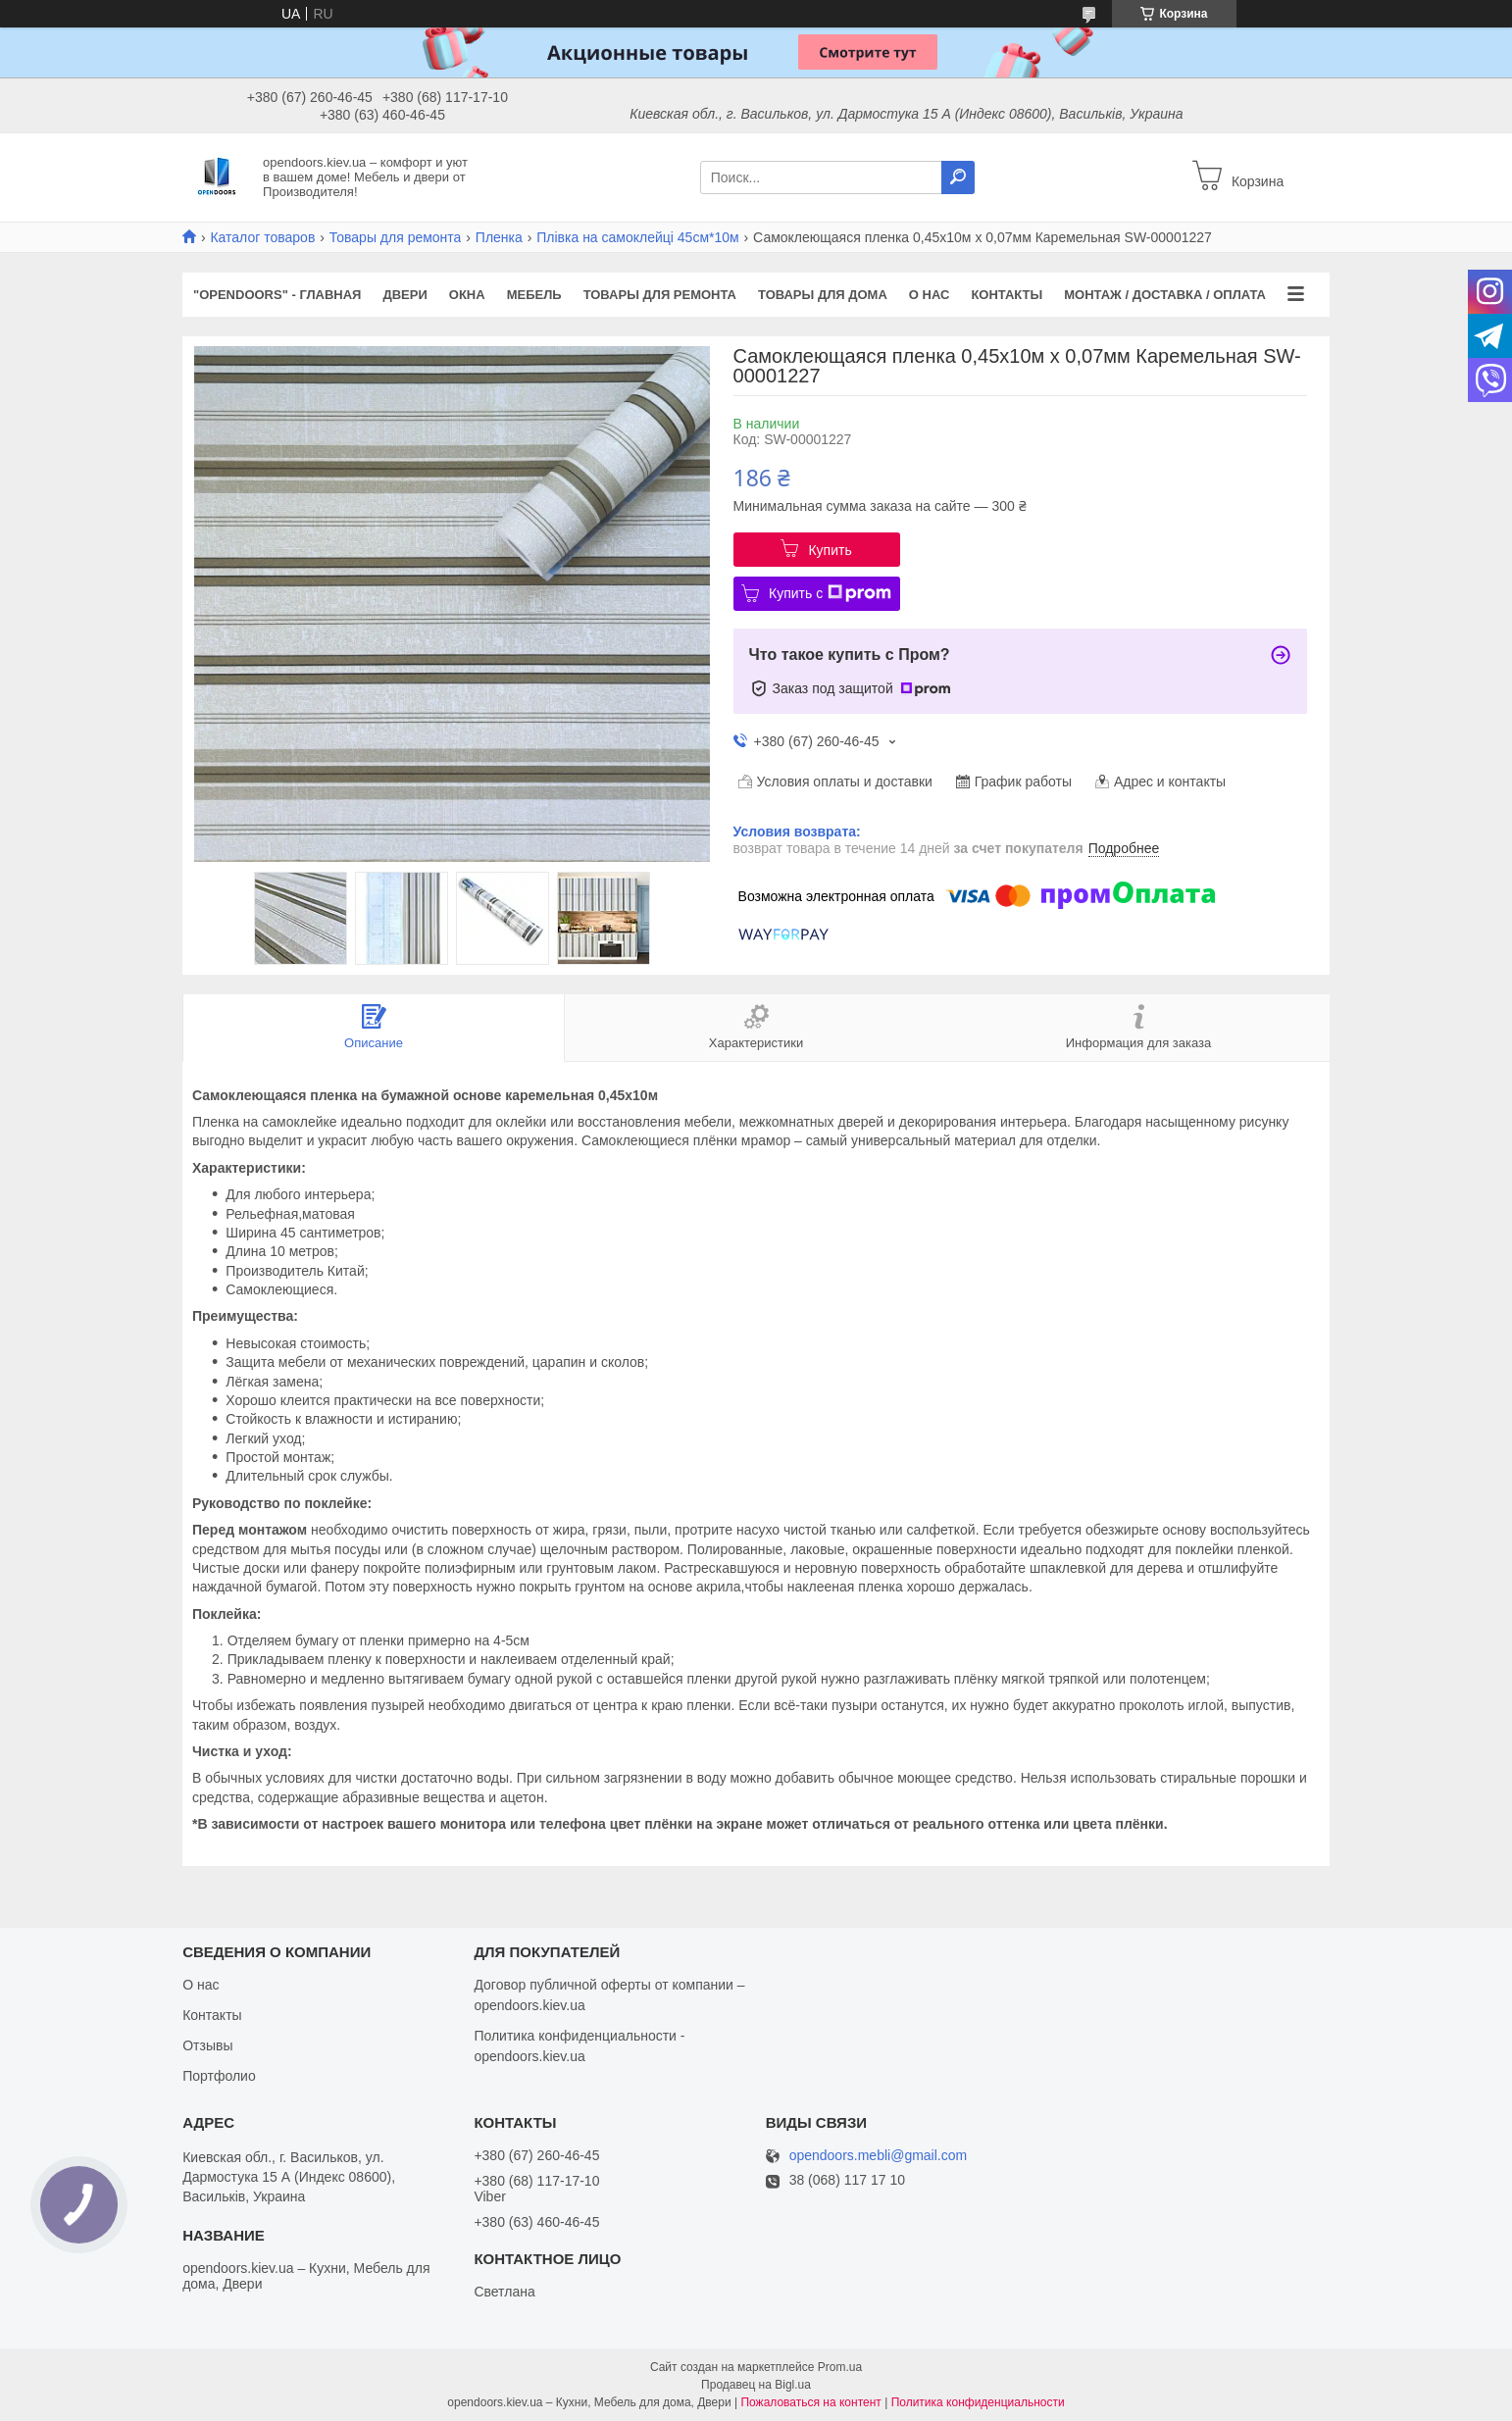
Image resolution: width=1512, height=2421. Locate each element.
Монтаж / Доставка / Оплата (1165, 294)
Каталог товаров (262, 237)
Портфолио (219, 2076)
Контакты (1006, 294)
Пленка (499, 237)
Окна (467, 294)
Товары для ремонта (395, 237)
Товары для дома (822, 294)
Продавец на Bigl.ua (756, 2385)
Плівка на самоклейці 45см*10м (637, 237)
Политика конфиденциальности (978, 2402)
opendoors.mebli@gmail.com (878, 2155)
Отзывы (207, 2045)
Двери (404, 294)
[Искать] (958, 177)
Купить (829, 550)
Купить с (830, 593)
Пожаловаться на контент (810, 2402)
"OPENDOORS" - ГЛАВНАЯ (277, 294)
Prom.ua (840, 2367)
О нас (929, 294)
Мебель (534, 294)
